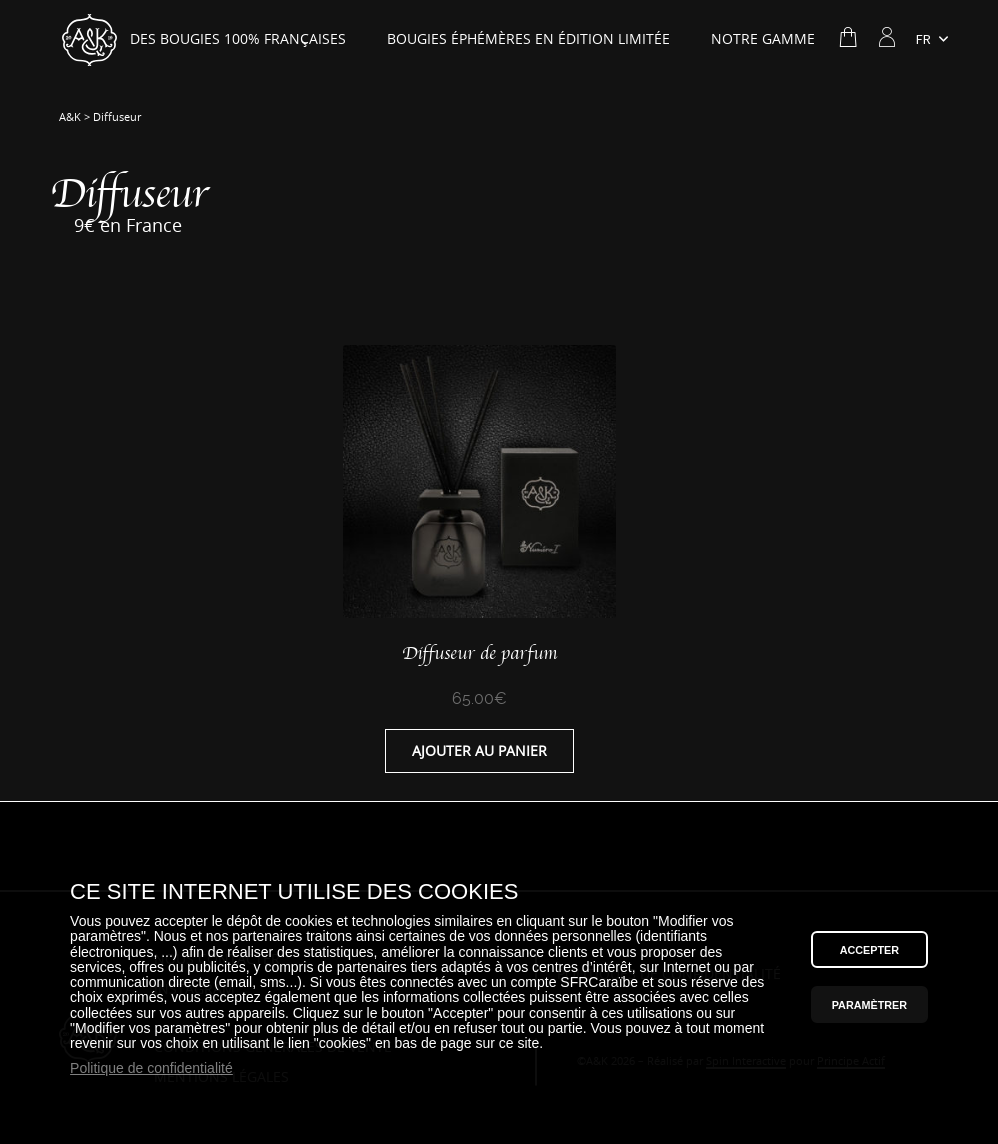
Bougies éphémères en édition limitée (528, 39)
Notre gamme (763, 39)
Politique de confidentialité (151, 1068)
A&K (70, 117)
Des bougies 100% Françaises (238, 39)
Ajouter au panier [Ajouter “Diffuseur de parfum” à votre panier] (479, 751)
